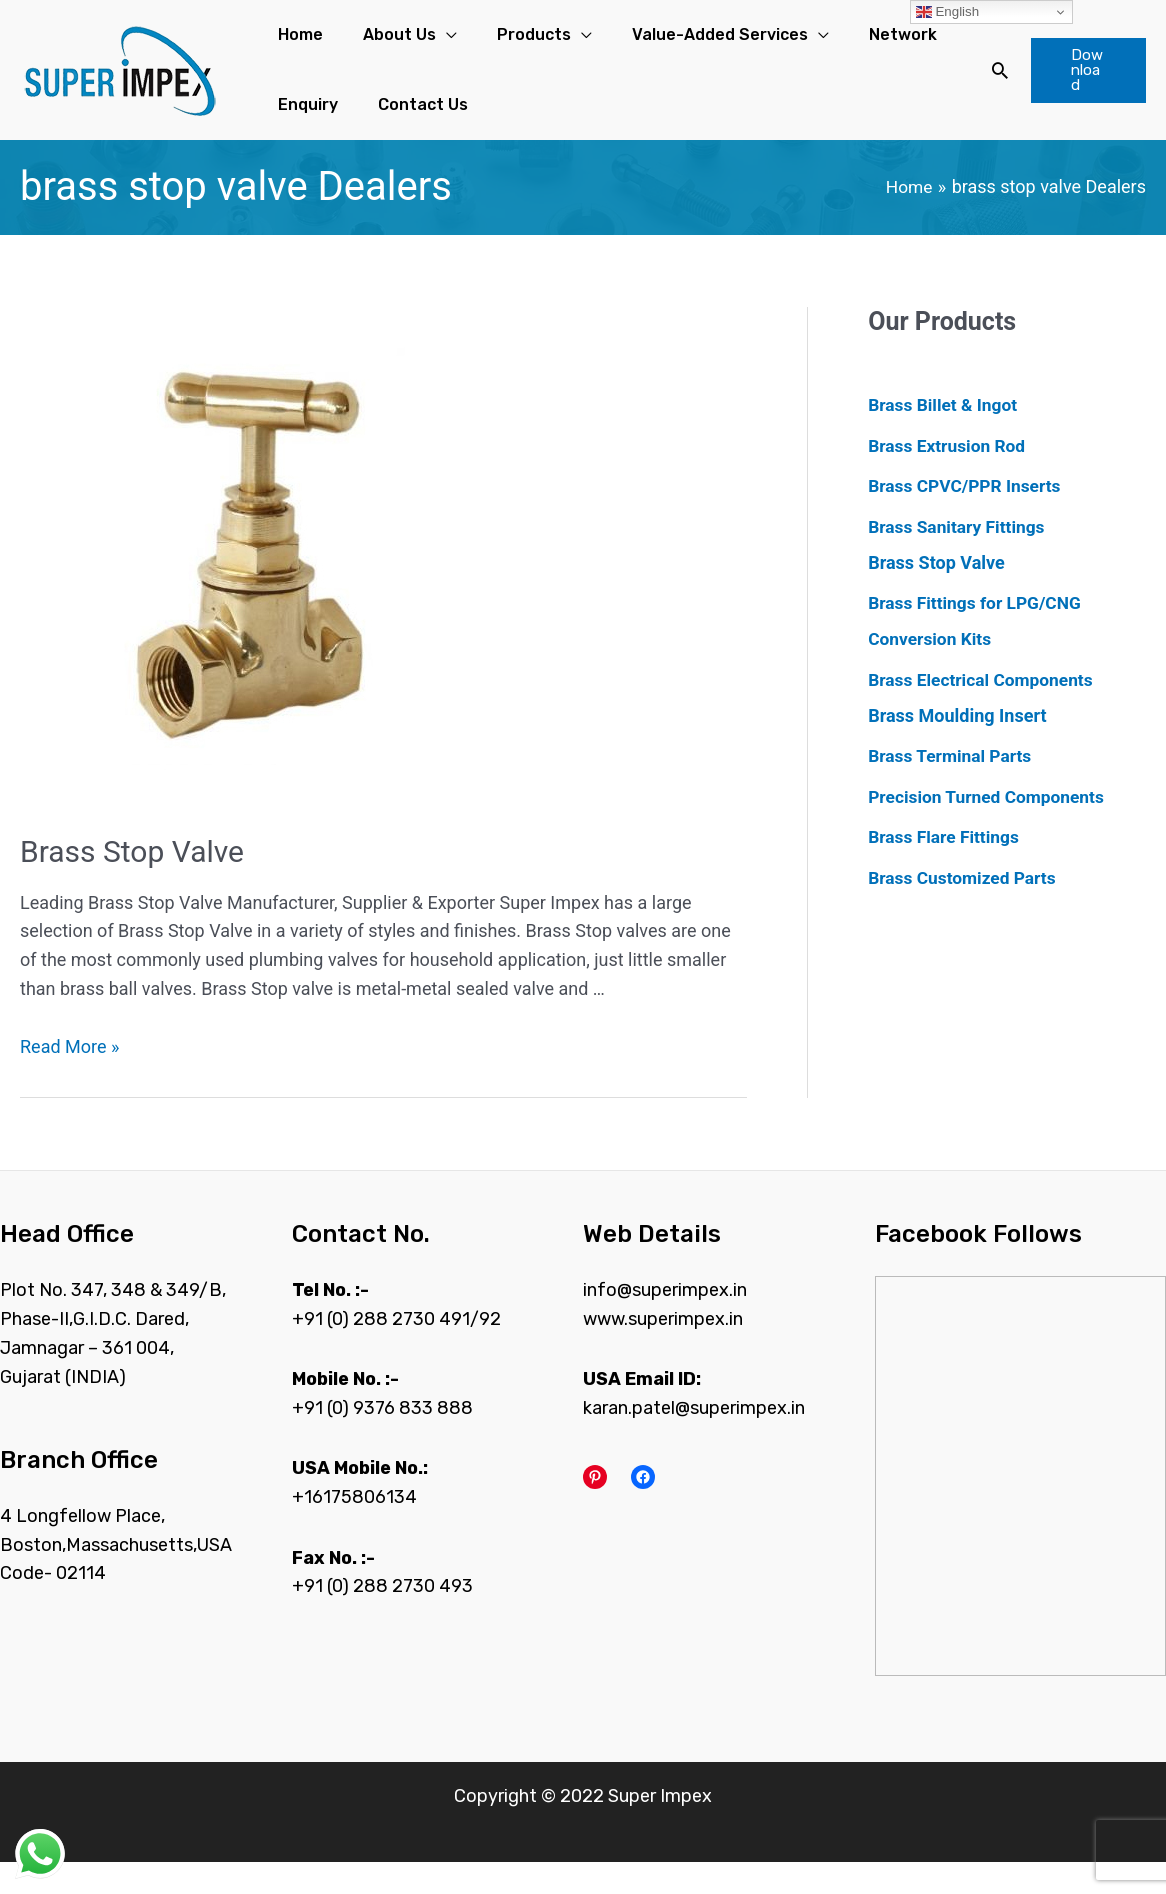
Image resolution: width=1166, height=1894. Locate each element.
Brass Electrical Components (984, 711)
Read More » (69, 1078)
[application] (410, 43)
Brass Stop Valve (132, 883)
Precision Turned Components (990, 828)
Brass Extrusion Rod (949, 477)
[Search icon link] (979, 86)
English (947, 12)
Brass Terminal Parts (952, 787)
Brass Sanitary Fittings (959, 558)
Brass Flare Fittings (946, 868)
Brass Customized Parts (965, 909)
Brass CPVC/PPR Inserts (968, 517)
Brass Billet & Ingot (945, 436)
